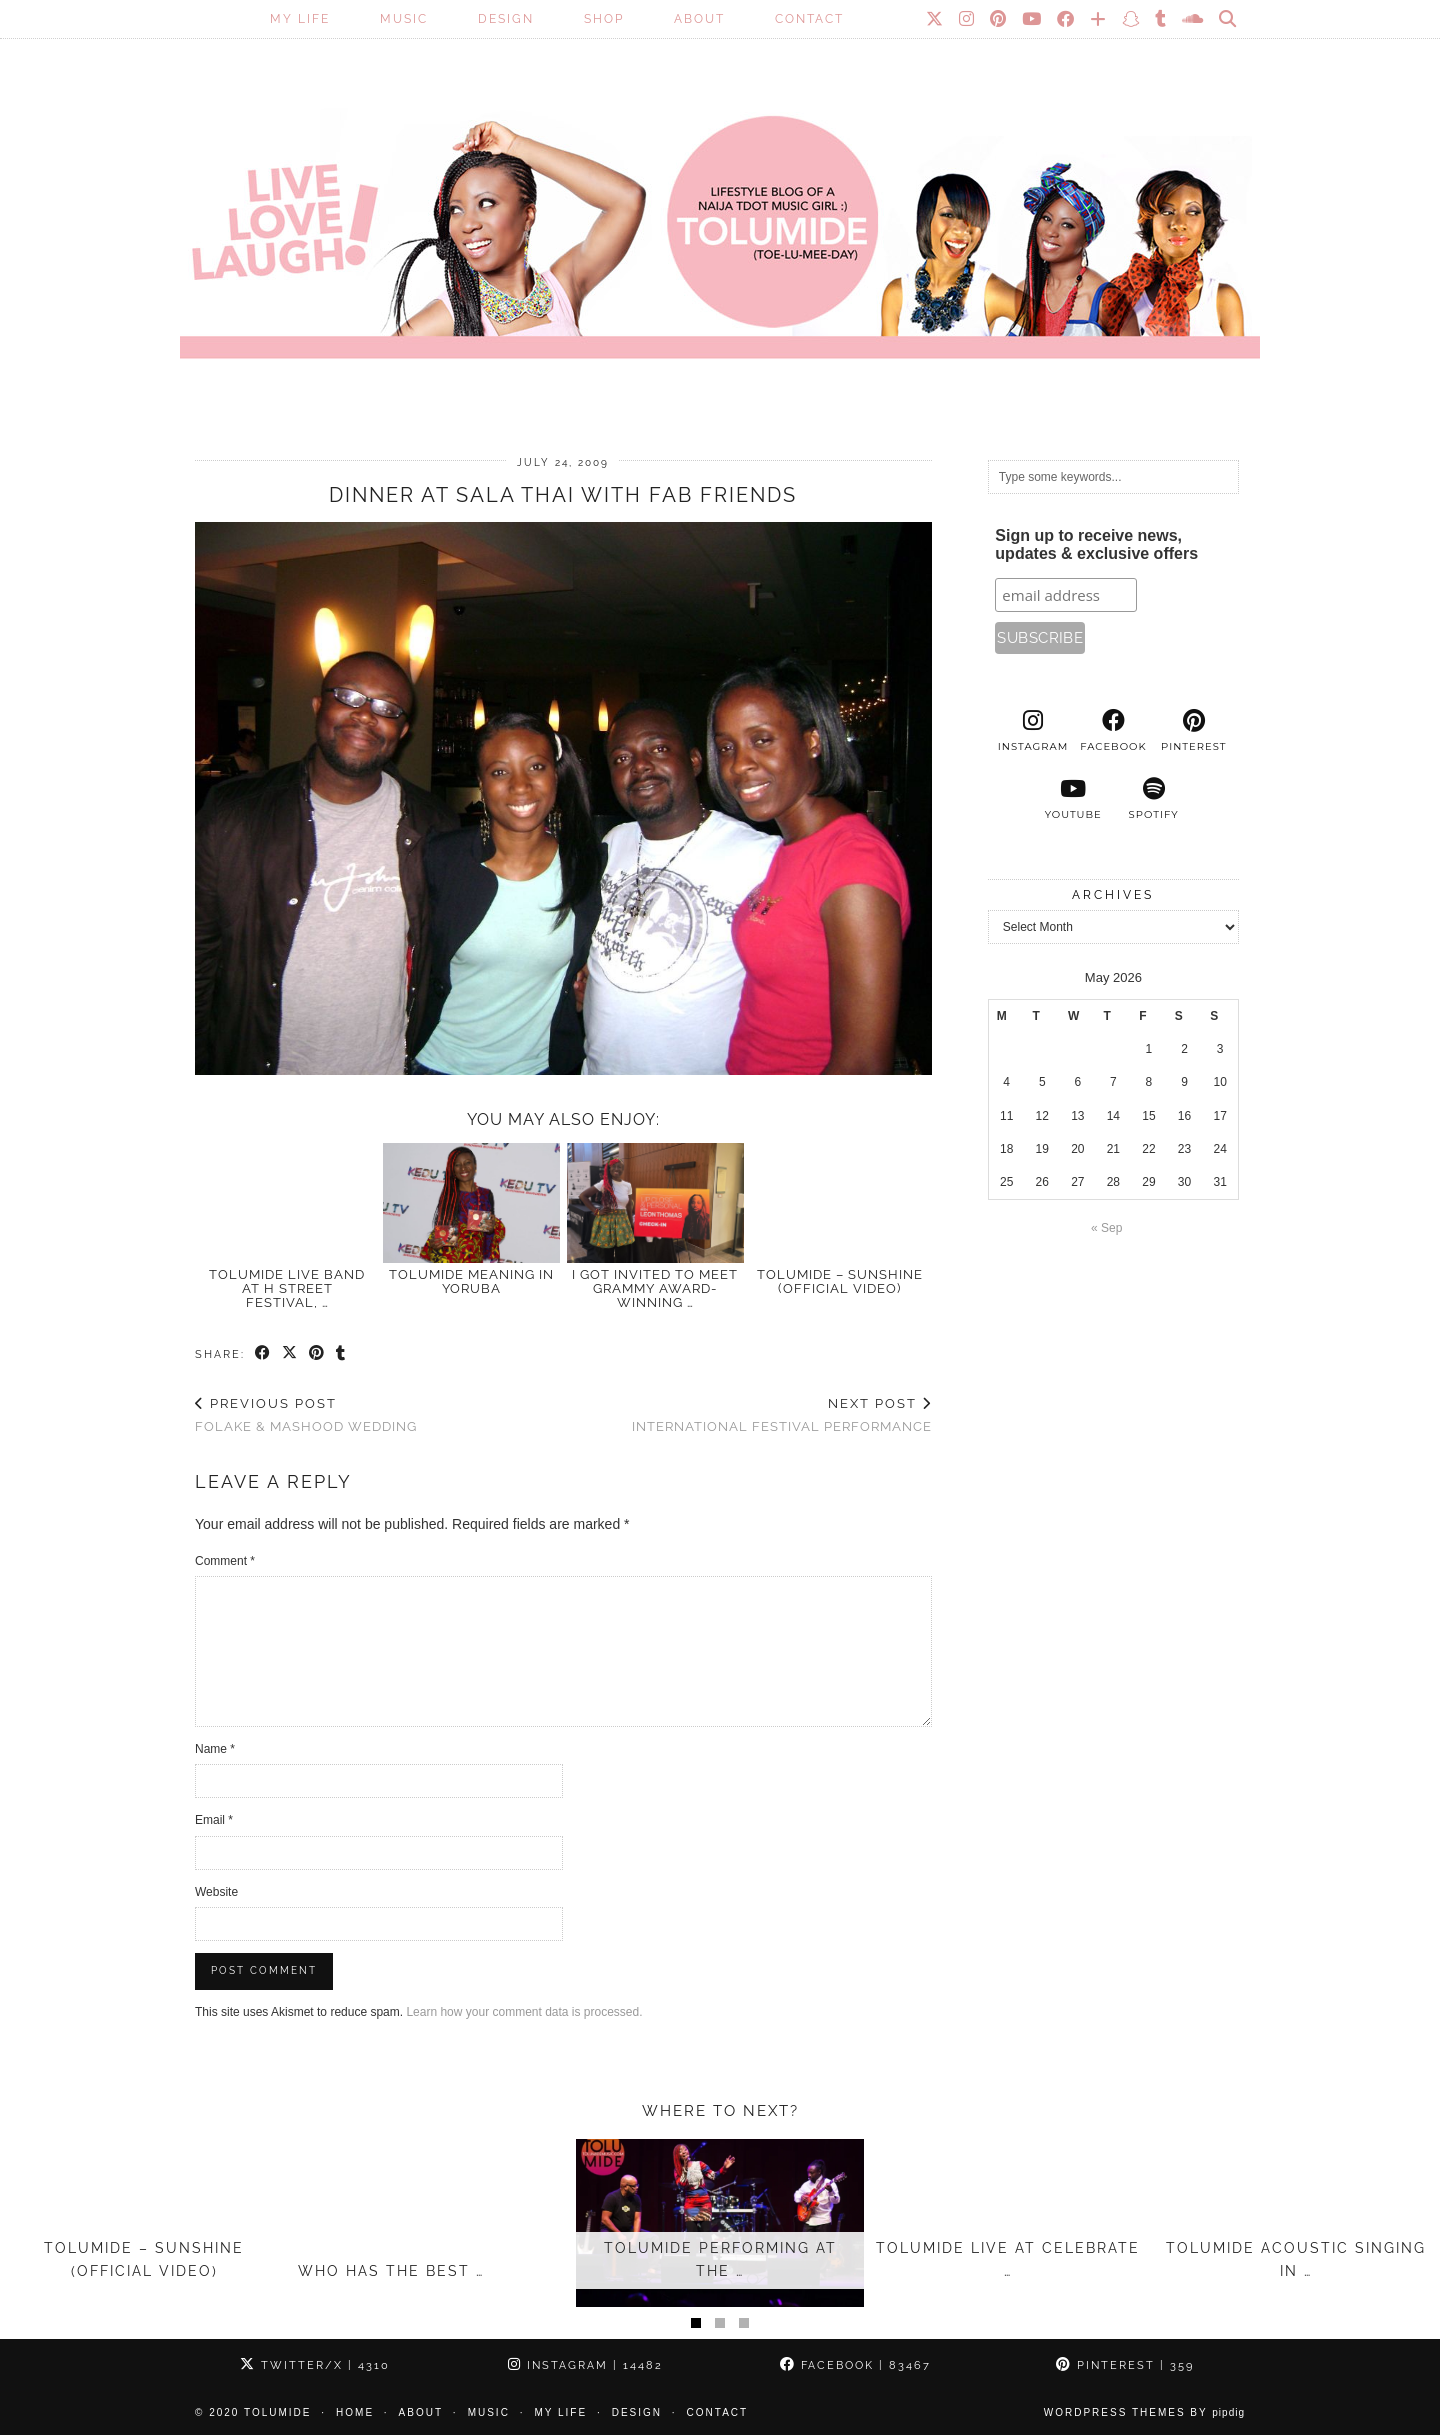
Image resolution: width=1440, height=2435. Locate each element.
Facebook (855, 2365)
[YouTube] (1032, 19)
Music (404, 19)
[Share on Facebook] (263, 1354)
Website (216, 1892)
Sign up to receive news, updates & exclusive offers (1096, 544)
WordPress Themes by (1144, 2412)
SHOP (604, 19)
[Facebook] (1066, 19)
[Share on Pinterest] (317, 1354)
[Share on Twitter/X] (290, 1354)
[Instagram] (967, 19)
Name (215, 1749)
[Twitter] (935, 19)
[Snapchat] (1131, 19)
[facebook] (1113, 731)
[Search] (1228, 19)
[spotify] (1153, 799)
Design (506, 19)
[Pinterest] (999, 19)
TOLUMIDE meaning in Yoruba (471, 1281)
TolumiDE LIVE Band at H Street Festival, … (287, 1289)
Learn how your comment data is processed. (524, 2012)
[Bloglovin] (1099, 19)
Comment (225, 1561)
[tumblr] (1161, 19)
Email (214, 1820)
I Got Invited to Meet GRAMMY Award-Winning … (655, 1289)
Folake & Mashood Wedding (306, 1415)
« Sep (1106, 1228)
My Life (300, 19)
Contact (809, 19)
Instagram (585, 2365)
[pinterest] (1194, 731)
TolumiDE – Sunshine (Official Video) (840, 1281)
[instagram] (1033, 731)
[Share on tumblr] (341, 1354)
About (699, 19)
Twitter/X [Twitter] (315, 2365)
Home (355, 2412)
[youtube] (1073, 799)
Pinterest (1125, 2365)
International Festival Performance (782, 1415)
